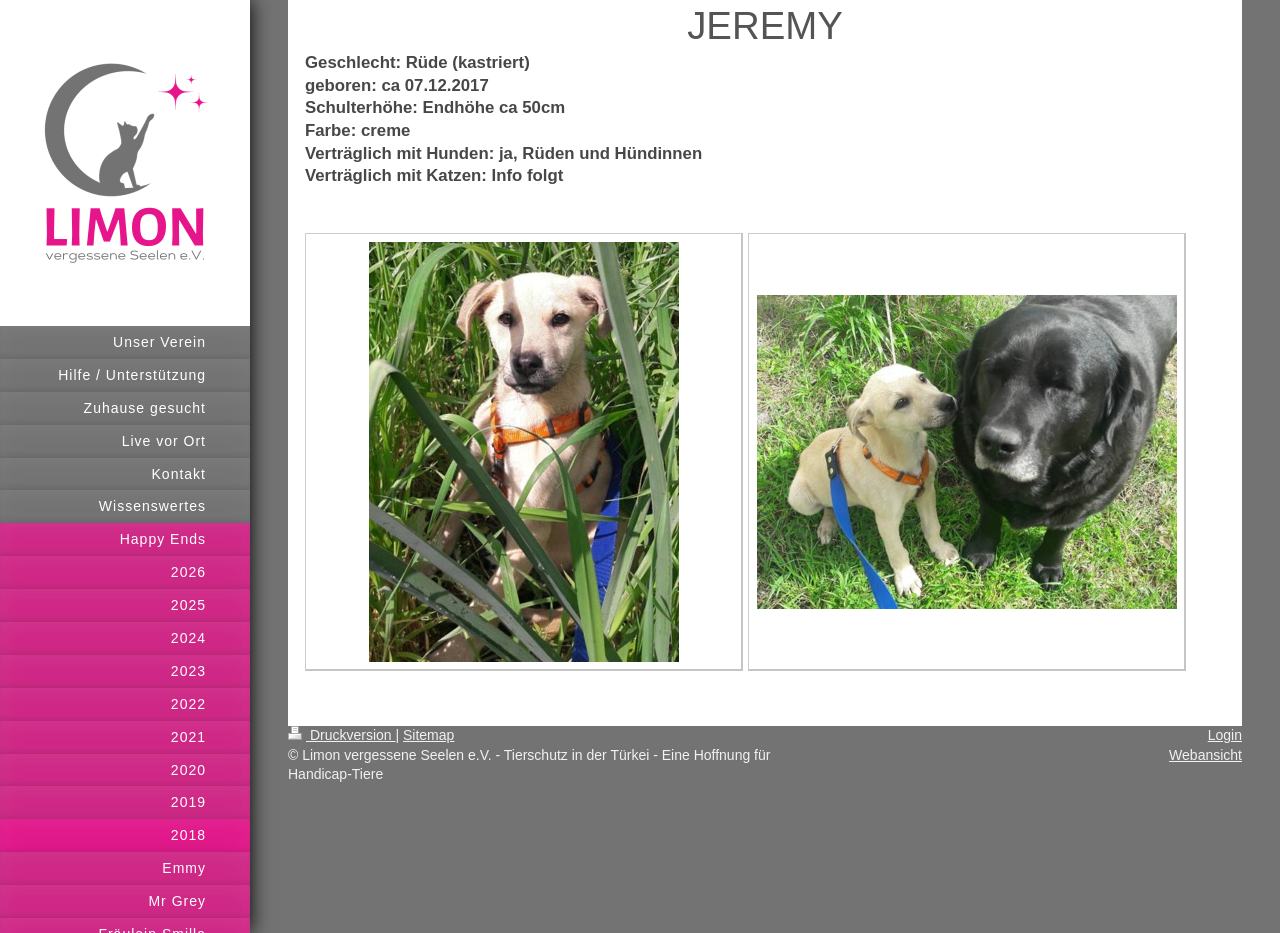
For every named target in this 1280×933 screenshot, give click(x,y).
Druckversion (341, 735)
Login (1225, 735)
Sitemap (428, 735)
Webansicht (1205, 755)
